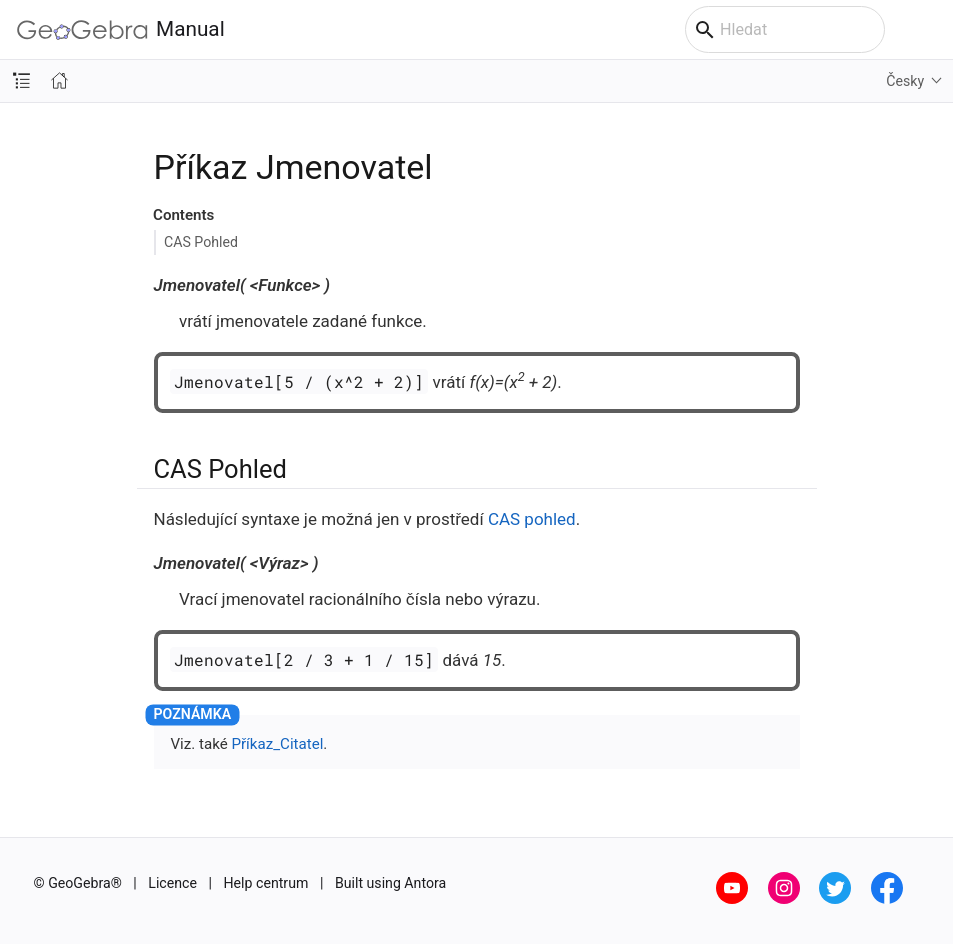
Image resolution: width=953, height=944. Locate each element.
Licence (172, 883)
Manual (121, 29)
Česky (905, 81)
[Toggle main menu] (927, 30)
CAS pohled (532, 519)
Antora (425, 883)
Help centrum (266, 883)
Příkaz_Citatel (277, 744)
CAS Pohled (201, 242)
